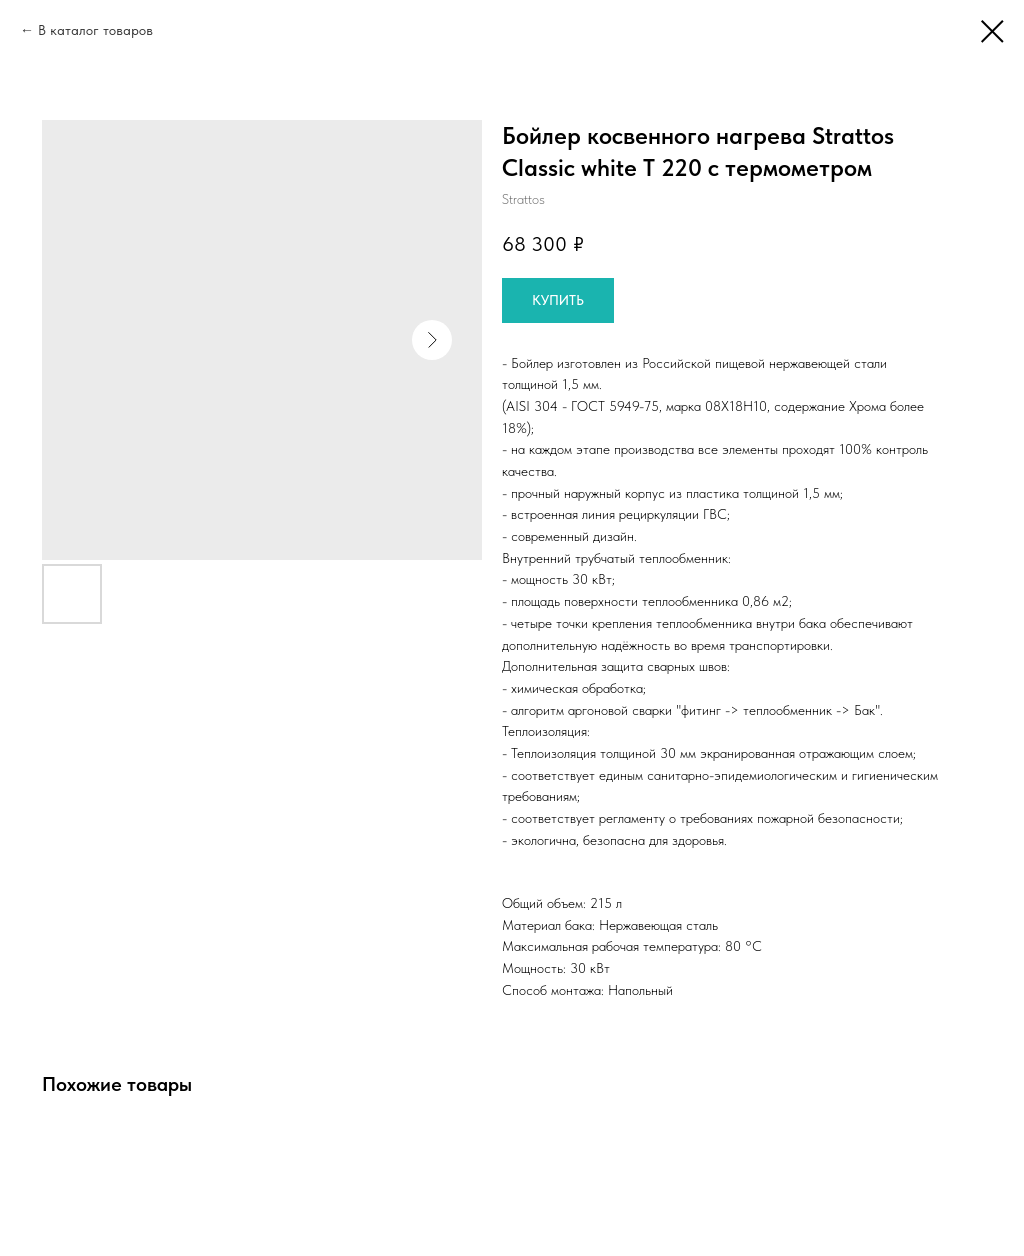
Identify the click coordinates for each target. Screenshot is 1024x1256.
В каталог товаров (95, 30)
